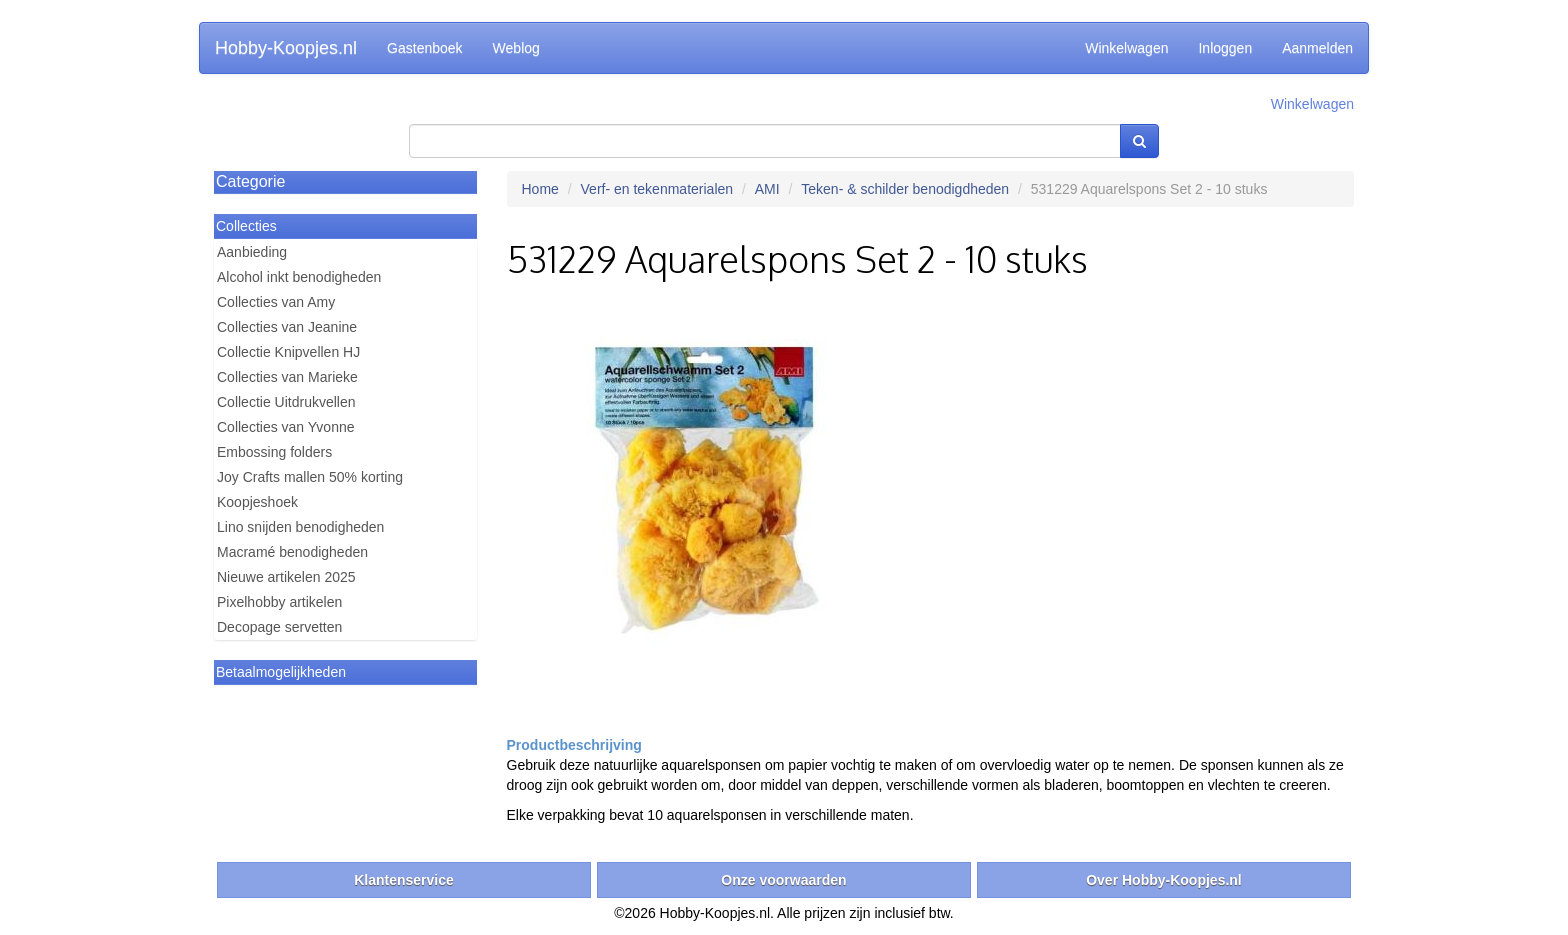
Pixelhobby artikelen (279, 602)
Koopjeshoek (257, 502)
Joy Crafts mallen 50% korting (310, 477)
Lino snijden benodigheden (300, 527)
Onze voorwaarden (783, 880)
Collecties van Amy (276, 302)
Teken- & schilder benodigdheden (905, 189)
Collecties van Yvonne (286, 427)
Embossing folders (274, 452)
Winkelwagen (1126, 48)
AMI (767, 189)
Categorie (250, 181)
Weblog (516, 48)
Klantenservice (404, 880)
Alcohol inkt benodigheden (299, 277)
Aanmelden (1317, 48)
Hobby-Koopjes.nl (286, 48)
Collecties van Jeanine (287, 327)
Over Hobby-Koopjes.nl (1164, 880)
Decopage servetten (279, 627)
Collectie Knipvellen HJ (288, 352)
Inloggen (1225, 48)
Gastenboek (425, 48)
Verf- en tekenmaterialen (657, 189)
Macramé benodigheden (292, 552)
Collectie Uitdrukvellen (286, 402)
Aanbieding (252, 252)
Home (540, 189)
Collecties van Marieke (287, 377)
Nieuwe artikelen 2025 (286, 577)
